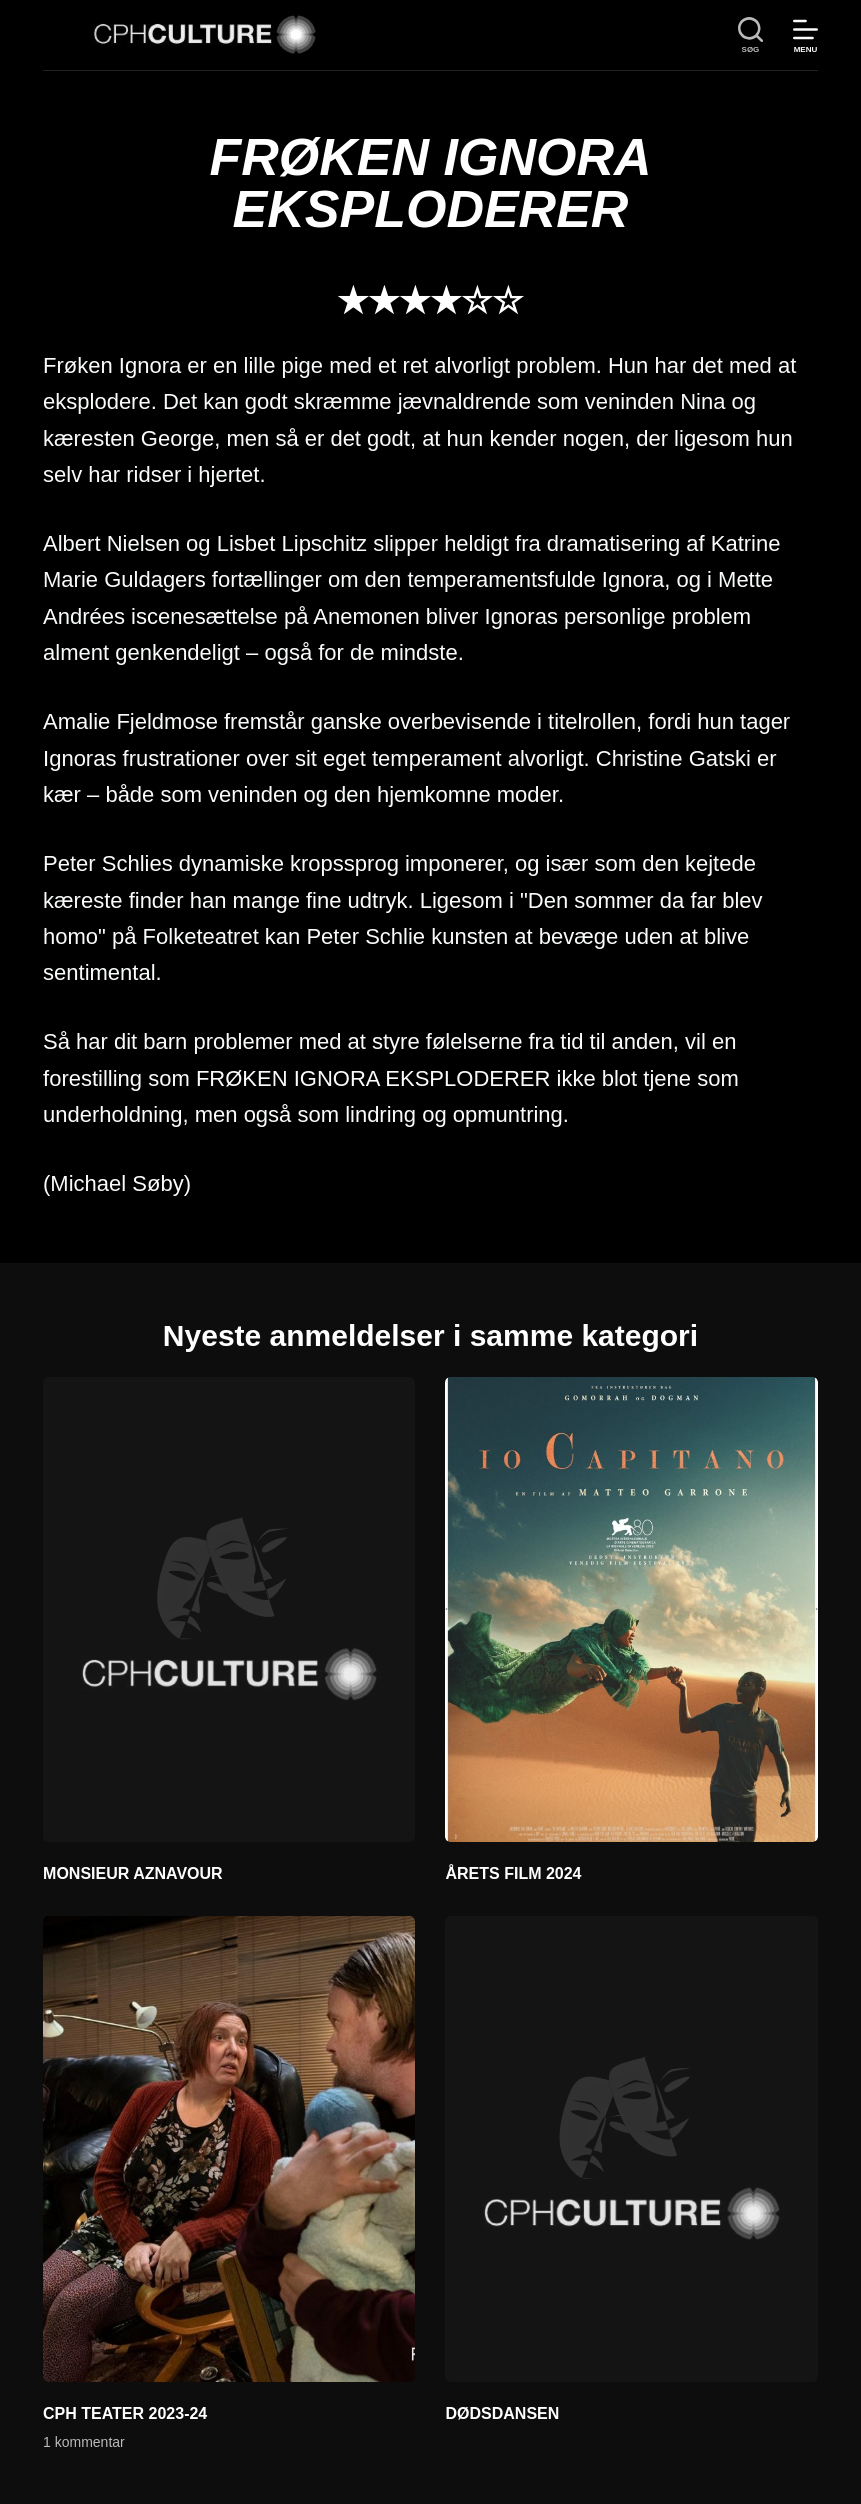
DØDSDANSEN (502, 2413)
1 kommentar (84, 2442)
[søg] (750, 35)
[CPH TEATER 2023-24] (229, 2149)
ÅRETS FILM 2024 (513, 1873)
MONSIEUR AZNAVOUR (133, 1873)
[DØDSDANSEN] (631, 2149)
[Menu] (805, 35)
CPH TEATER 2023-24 (125, 2413)
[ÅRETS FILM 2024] (631, 1610)
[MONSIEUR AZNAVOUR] (229, 1610)
